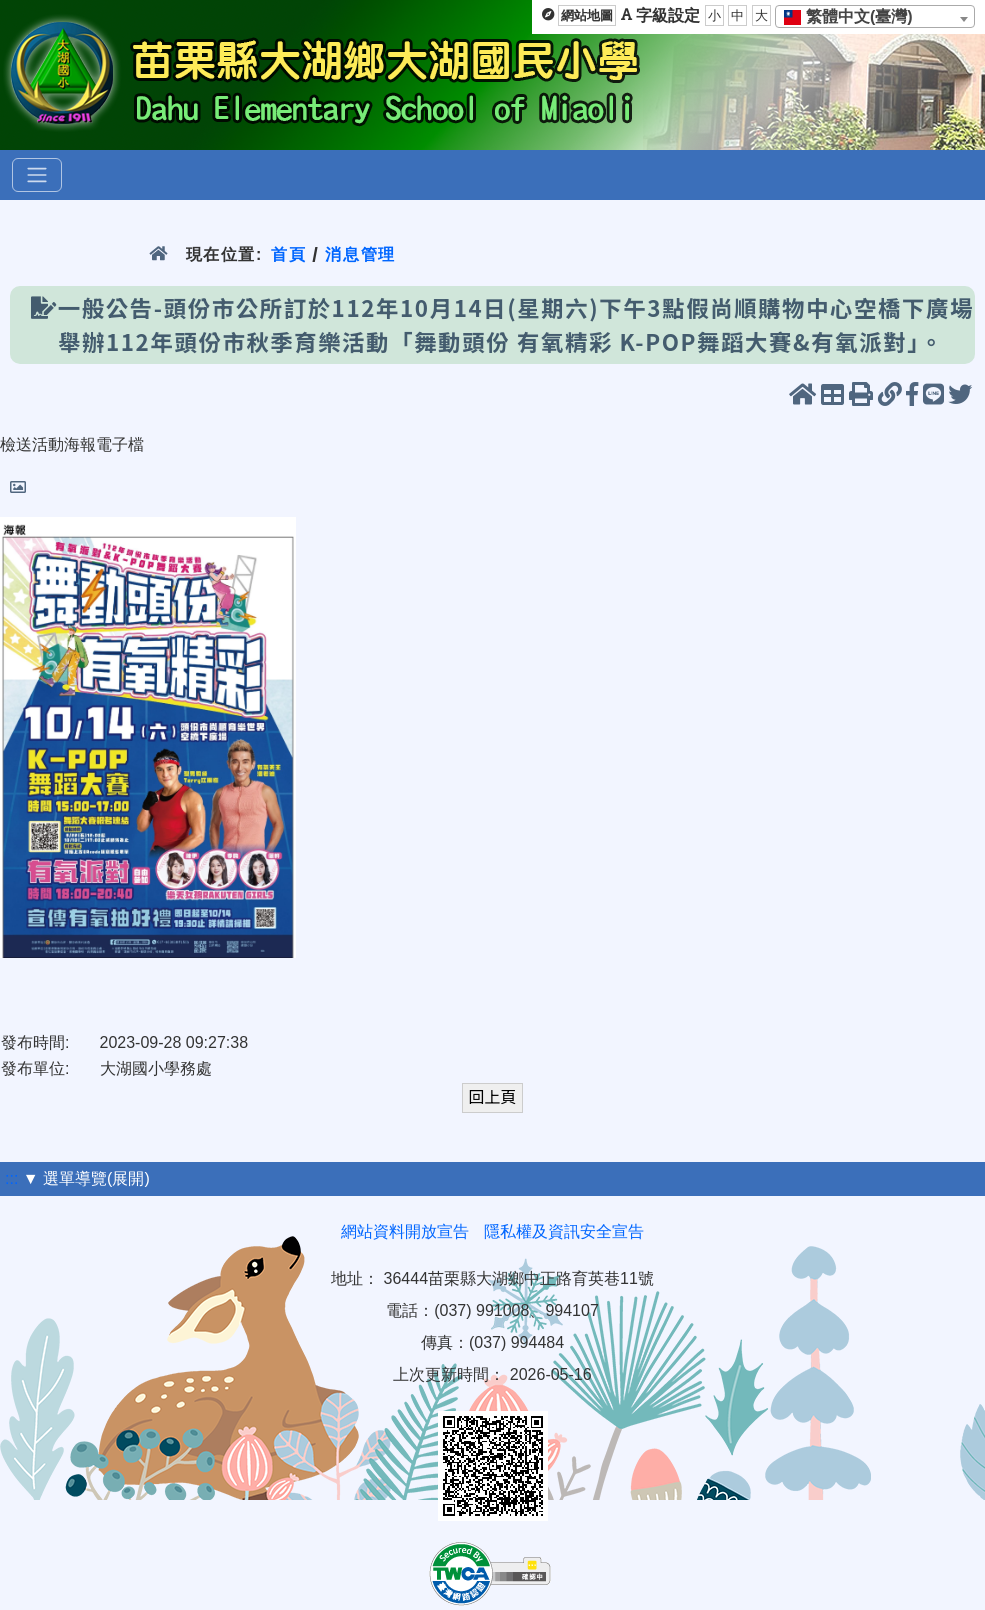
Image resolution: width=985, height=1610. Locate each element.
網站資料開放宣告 (405, 1231)
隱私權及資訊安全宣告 (564, 1231)
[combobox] (875, 16)
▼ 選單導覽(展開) (86, 1178)
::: (11, 1178)
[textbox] (854, 17)
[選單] (37, 175)
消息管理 (360, 254)
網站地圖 (587, 15)
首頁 (288, 254)
